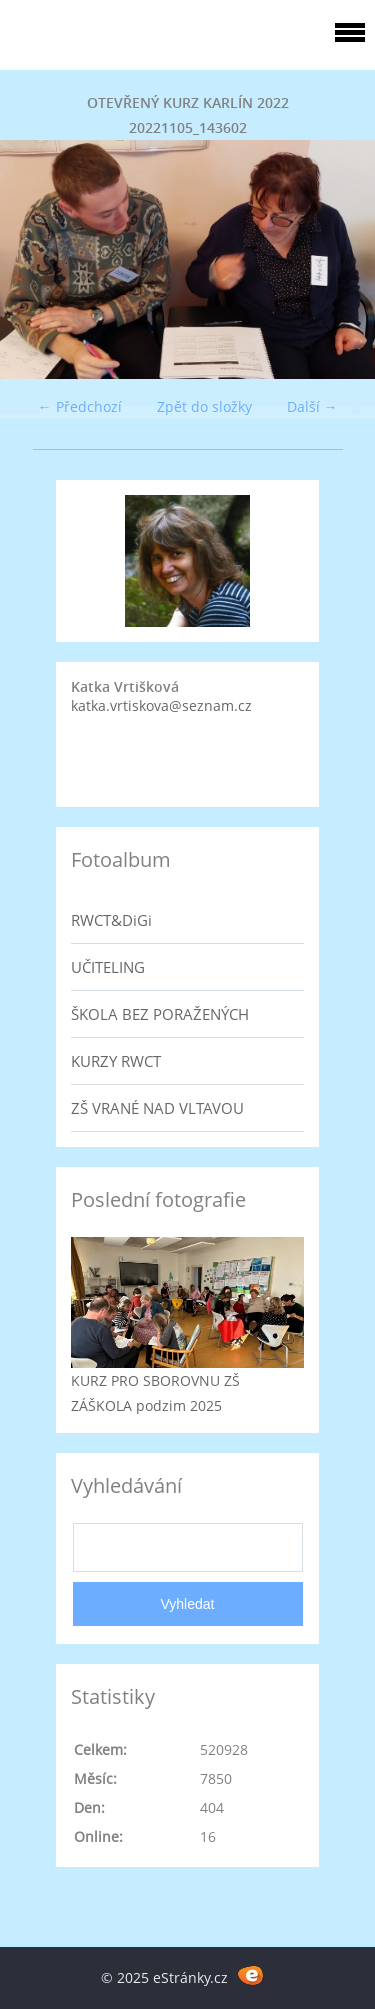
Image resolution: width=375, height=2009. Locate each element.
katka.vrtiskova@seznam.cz (161, 705)
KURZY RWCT (116, 1061)
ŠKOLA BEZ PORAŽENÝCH (160, 1014)
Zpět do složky (204, 406)
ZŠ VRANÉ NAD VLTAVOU (157, 1108)
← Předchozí (80, 406)
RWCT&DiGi (111, 920)
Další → (312, 406)
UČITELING (108, 967)
